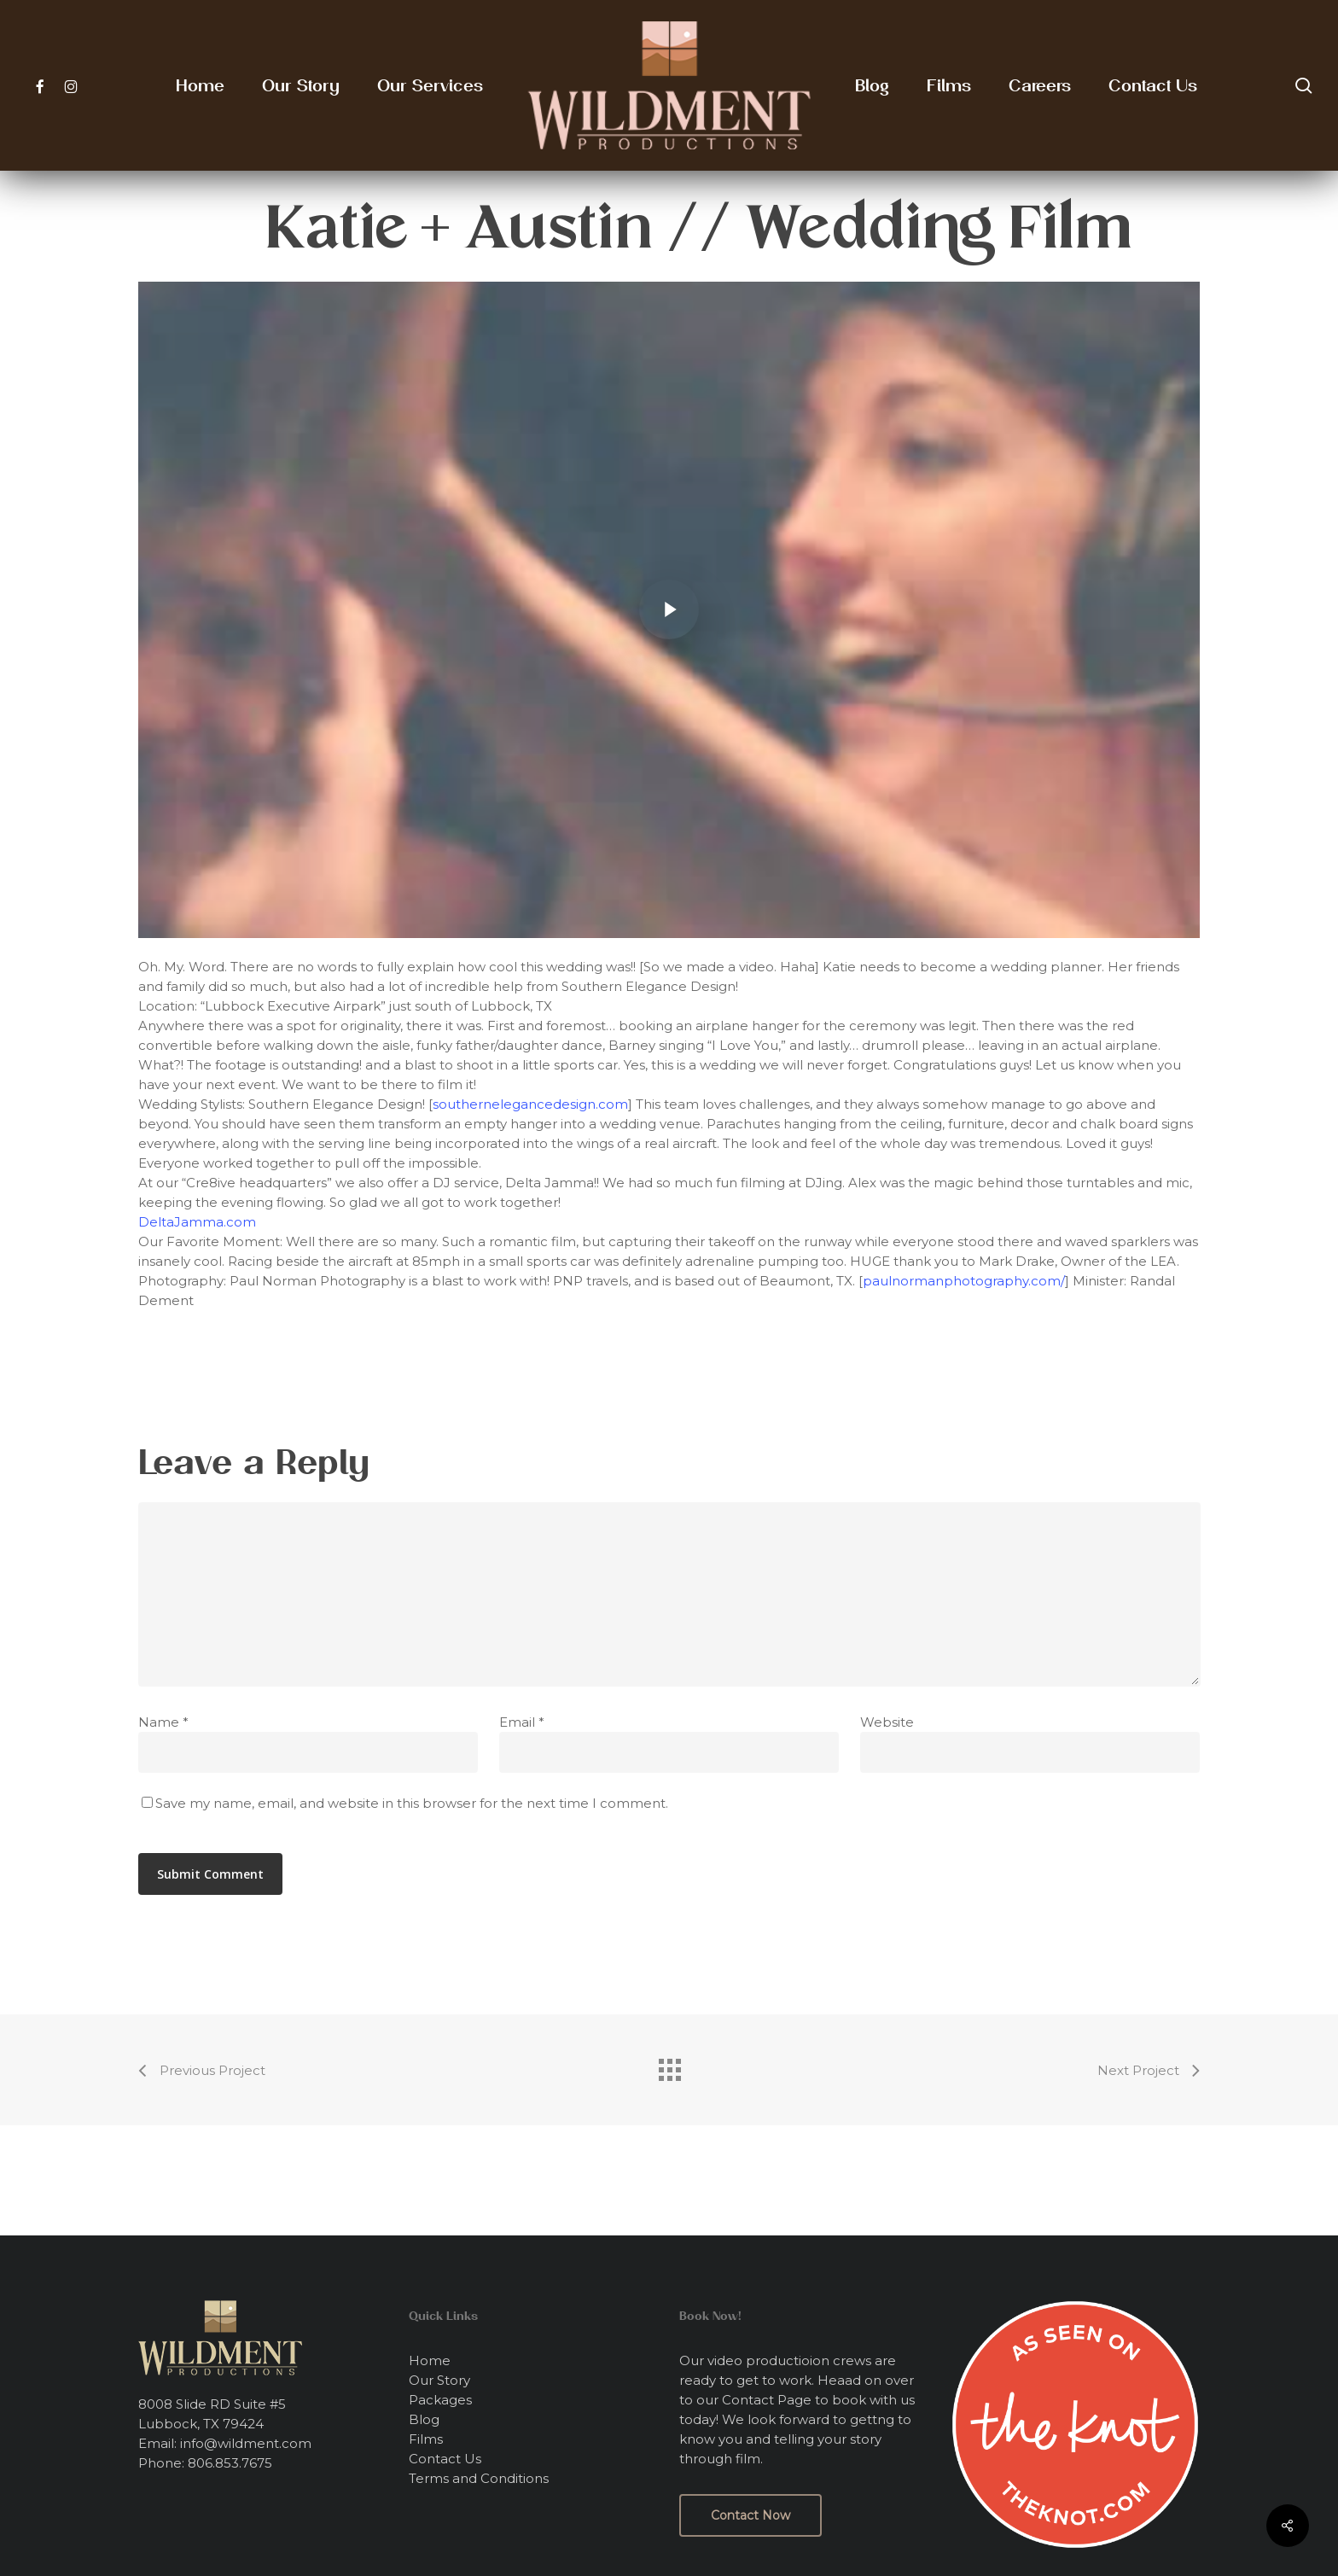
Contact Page (767, 2400)
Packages (440, 2400)
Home (430, 2360)
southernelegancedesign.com (530, 1104)
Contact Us (445, 2459)
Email (521, 1722)
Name (163, 1722)
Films (426, 2439)
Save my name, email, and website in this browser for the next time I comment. (411, 1803)
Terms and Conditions (479, 2478)
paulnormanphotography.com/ (964, 1281)
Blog (424, 2419)
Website (887, 1722)
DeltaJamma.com (197, 1222)
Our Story (439, 2380)
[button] (750, 2515)
